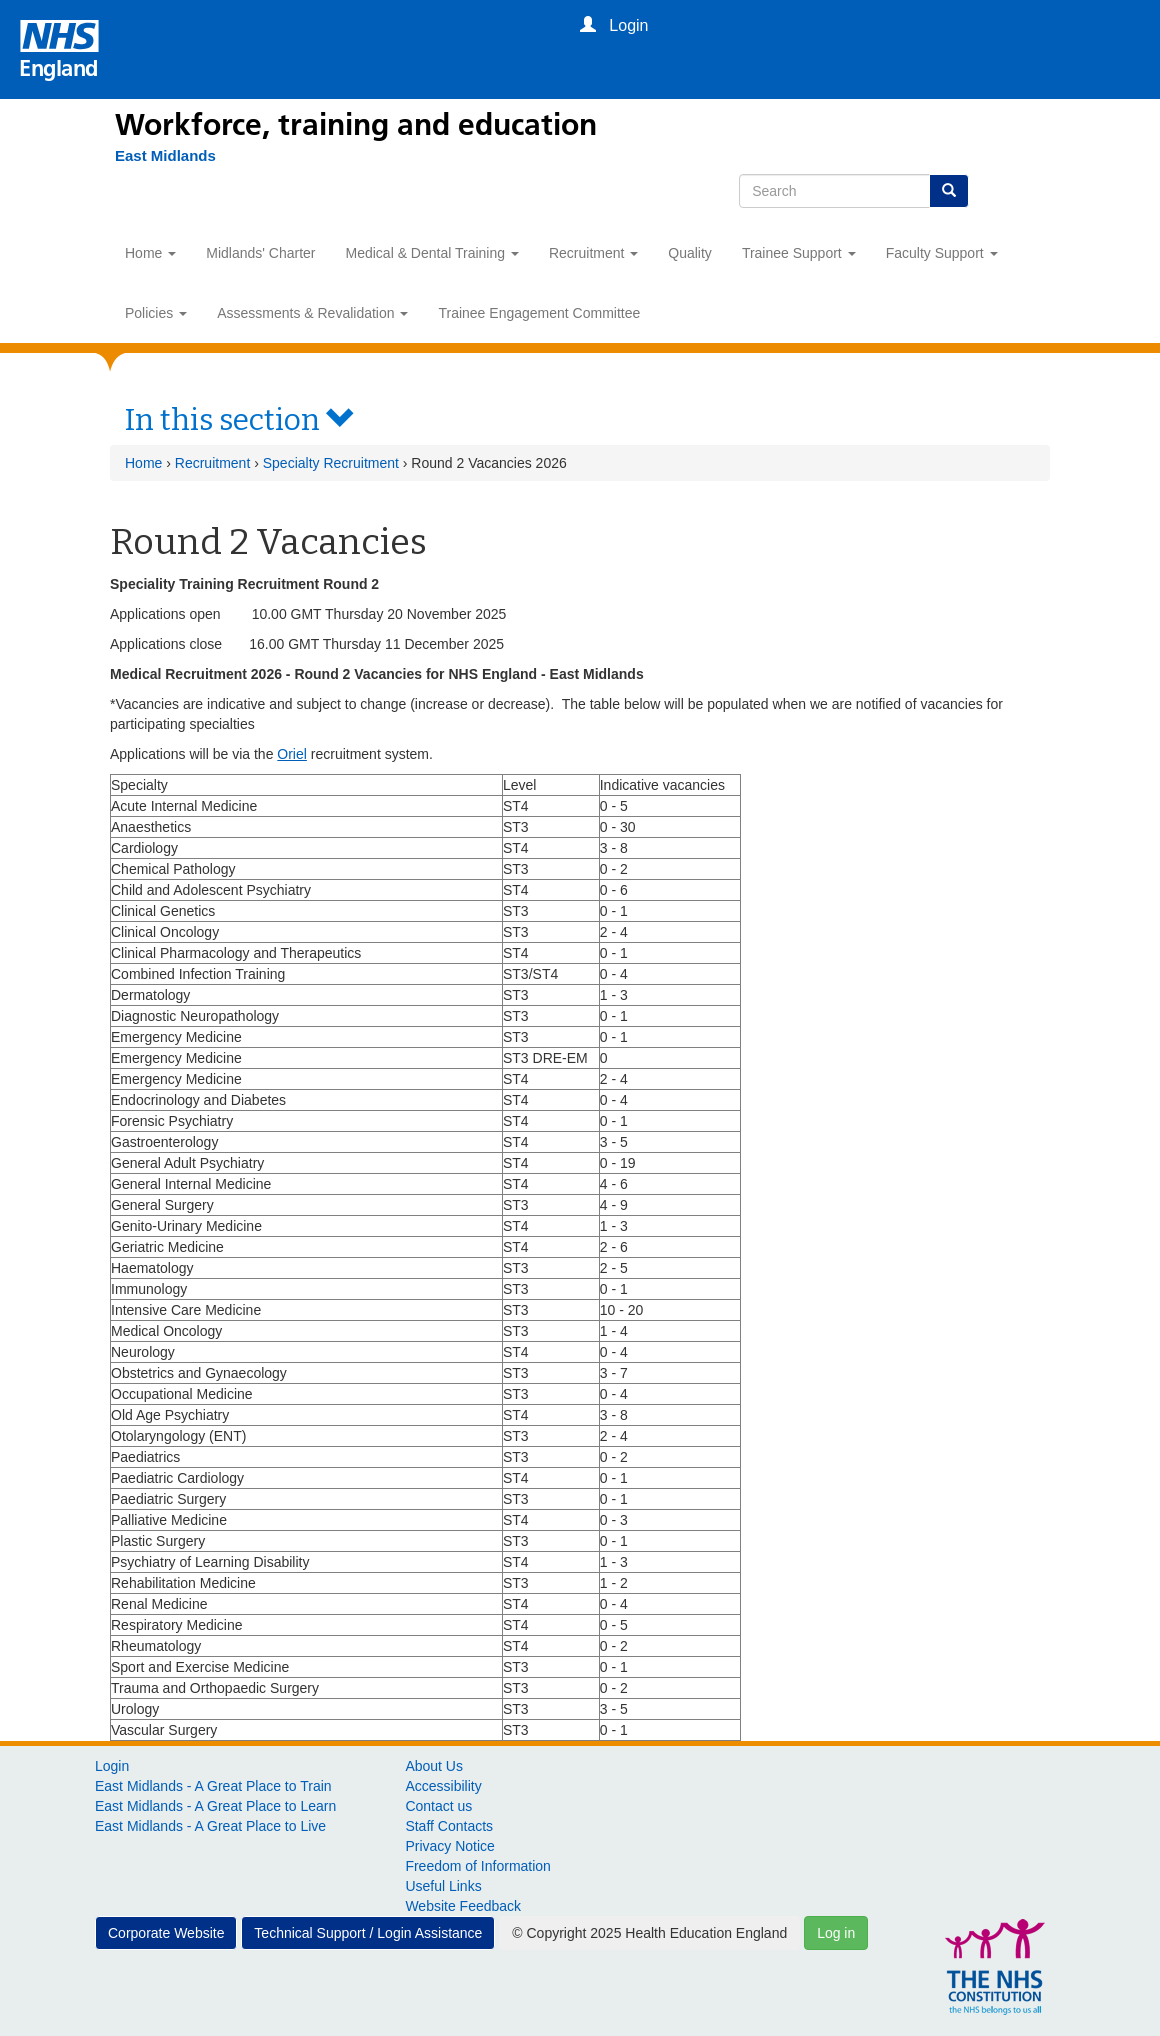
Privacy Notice (449, 1846)
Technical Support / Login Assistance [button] (368, 1933)
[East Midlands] (155, 156)
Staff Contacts (449, 1826)
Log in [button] (836, 1933)
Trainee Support (799, 253)
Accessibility (443, 1786)
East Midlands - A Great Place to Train (213, 1786)
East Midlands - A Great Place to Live (210, 1826)
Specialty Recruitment (331, 463)
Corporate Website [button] (166, 1933)
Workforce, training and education (356, 125)
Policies (156, 313)
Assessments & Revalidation (312, 313)
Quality (690, 253)
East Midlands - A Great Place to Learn (215, 1806)
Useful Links (443, 1886)
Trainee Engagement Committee (539, 313)
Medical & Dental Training (432, 253)
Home (150, 253)
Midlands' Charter (260, 253)
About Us (434, 1766)
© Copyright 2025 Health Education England (649, 1933)
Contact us (438, 1806)
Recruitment (593, 253)
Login (112, 1766)
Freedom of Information (478, 1866)
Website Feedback (463, 1906)
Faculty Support (942, 253)
